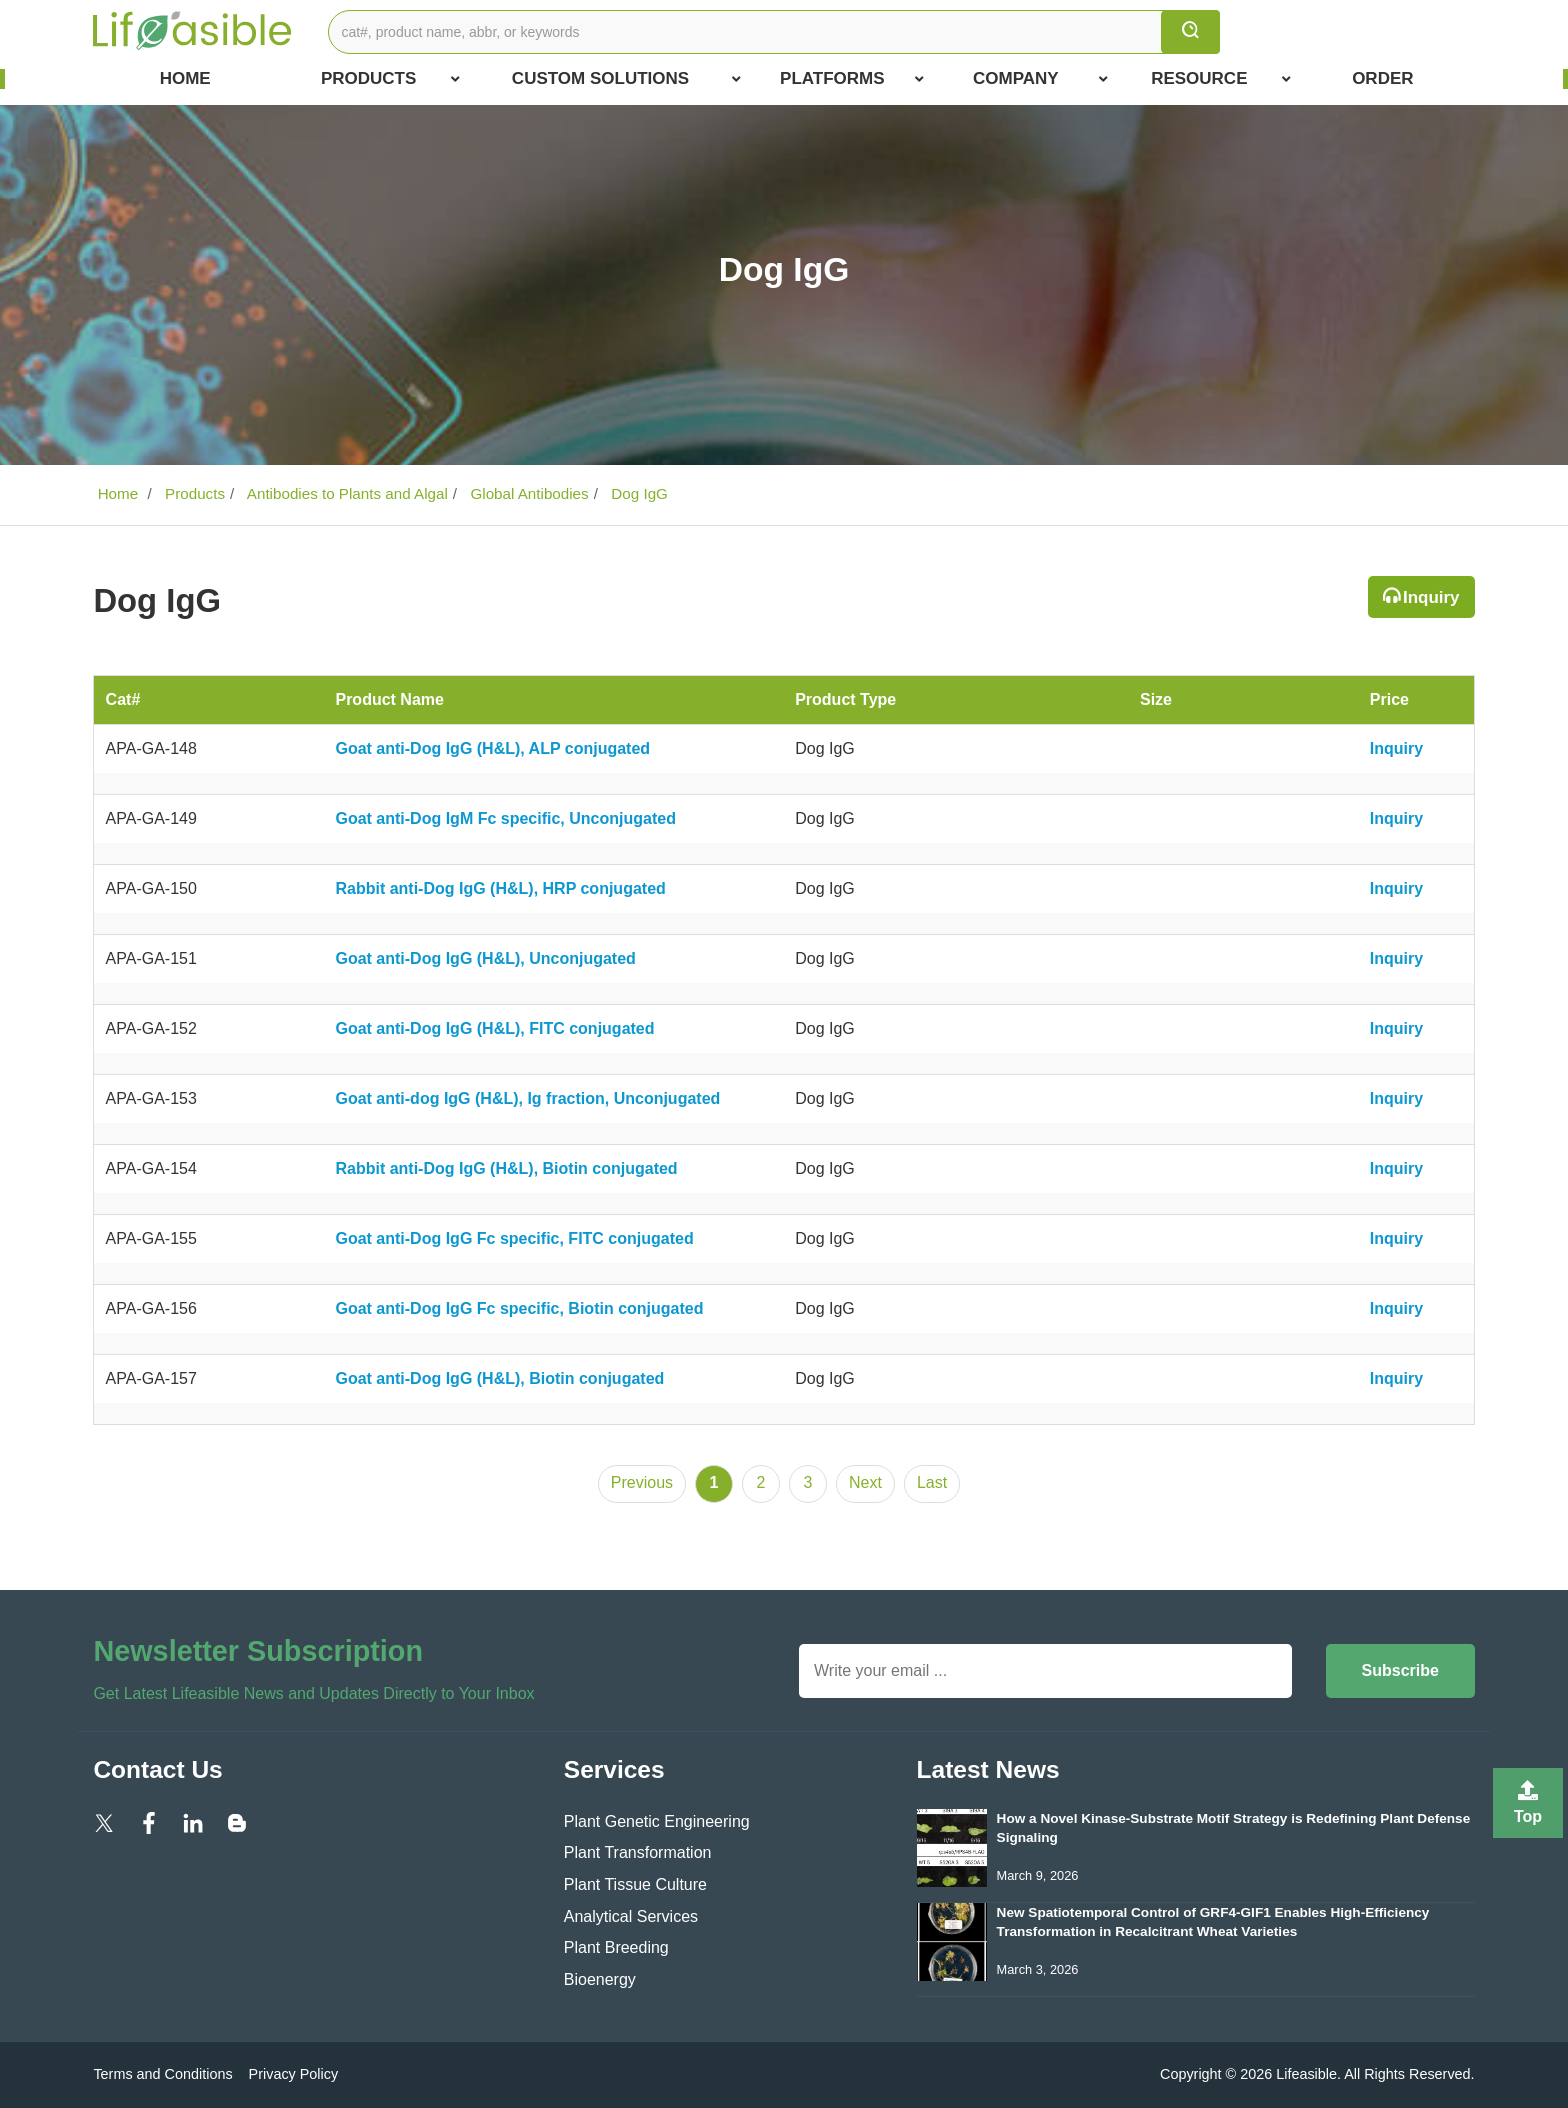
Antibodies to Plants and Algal (345, 493)
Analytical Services (631, 1916)
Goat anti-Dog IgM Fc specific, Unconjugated (505, 818)
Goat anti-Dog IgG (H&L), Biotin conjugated (499, 1378)
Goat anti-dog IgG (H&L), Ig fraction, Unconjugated (527, 1098)
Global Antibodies (527, 493)
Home (185, 78)
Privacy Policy (294, 2074)
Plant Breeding (616, 1947)
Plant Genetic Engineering (657, 1821)
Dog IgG (637, 493)
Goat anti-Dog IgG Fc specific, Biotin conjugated (519, 1308)
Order (1382, 78)
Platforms (852, 79)
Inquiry (1431, 597)
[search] (1190, 32)
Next (865, 1482)
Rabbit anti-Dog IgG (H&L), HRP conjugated (500, 888)
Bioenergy (600, 1979)
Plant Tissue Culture (635, 1884)
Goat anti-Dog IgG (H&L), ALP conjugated (492, 748)
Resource (1221, 79)
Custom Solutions (626, 79)
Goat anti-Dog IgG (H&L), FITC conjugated (494, 1028)
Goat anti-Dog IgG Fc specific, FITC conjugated (514, 1238)
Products (390, 79)
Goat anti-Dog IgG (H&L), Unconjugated (485, 958)
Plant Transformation (638, 1852)
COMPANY (1040, 79)
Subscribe (1400, 1670)
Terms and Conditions (162, 2074)
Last (932, 1482)
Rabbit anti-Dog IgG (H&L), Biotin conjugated (506, 1168)
